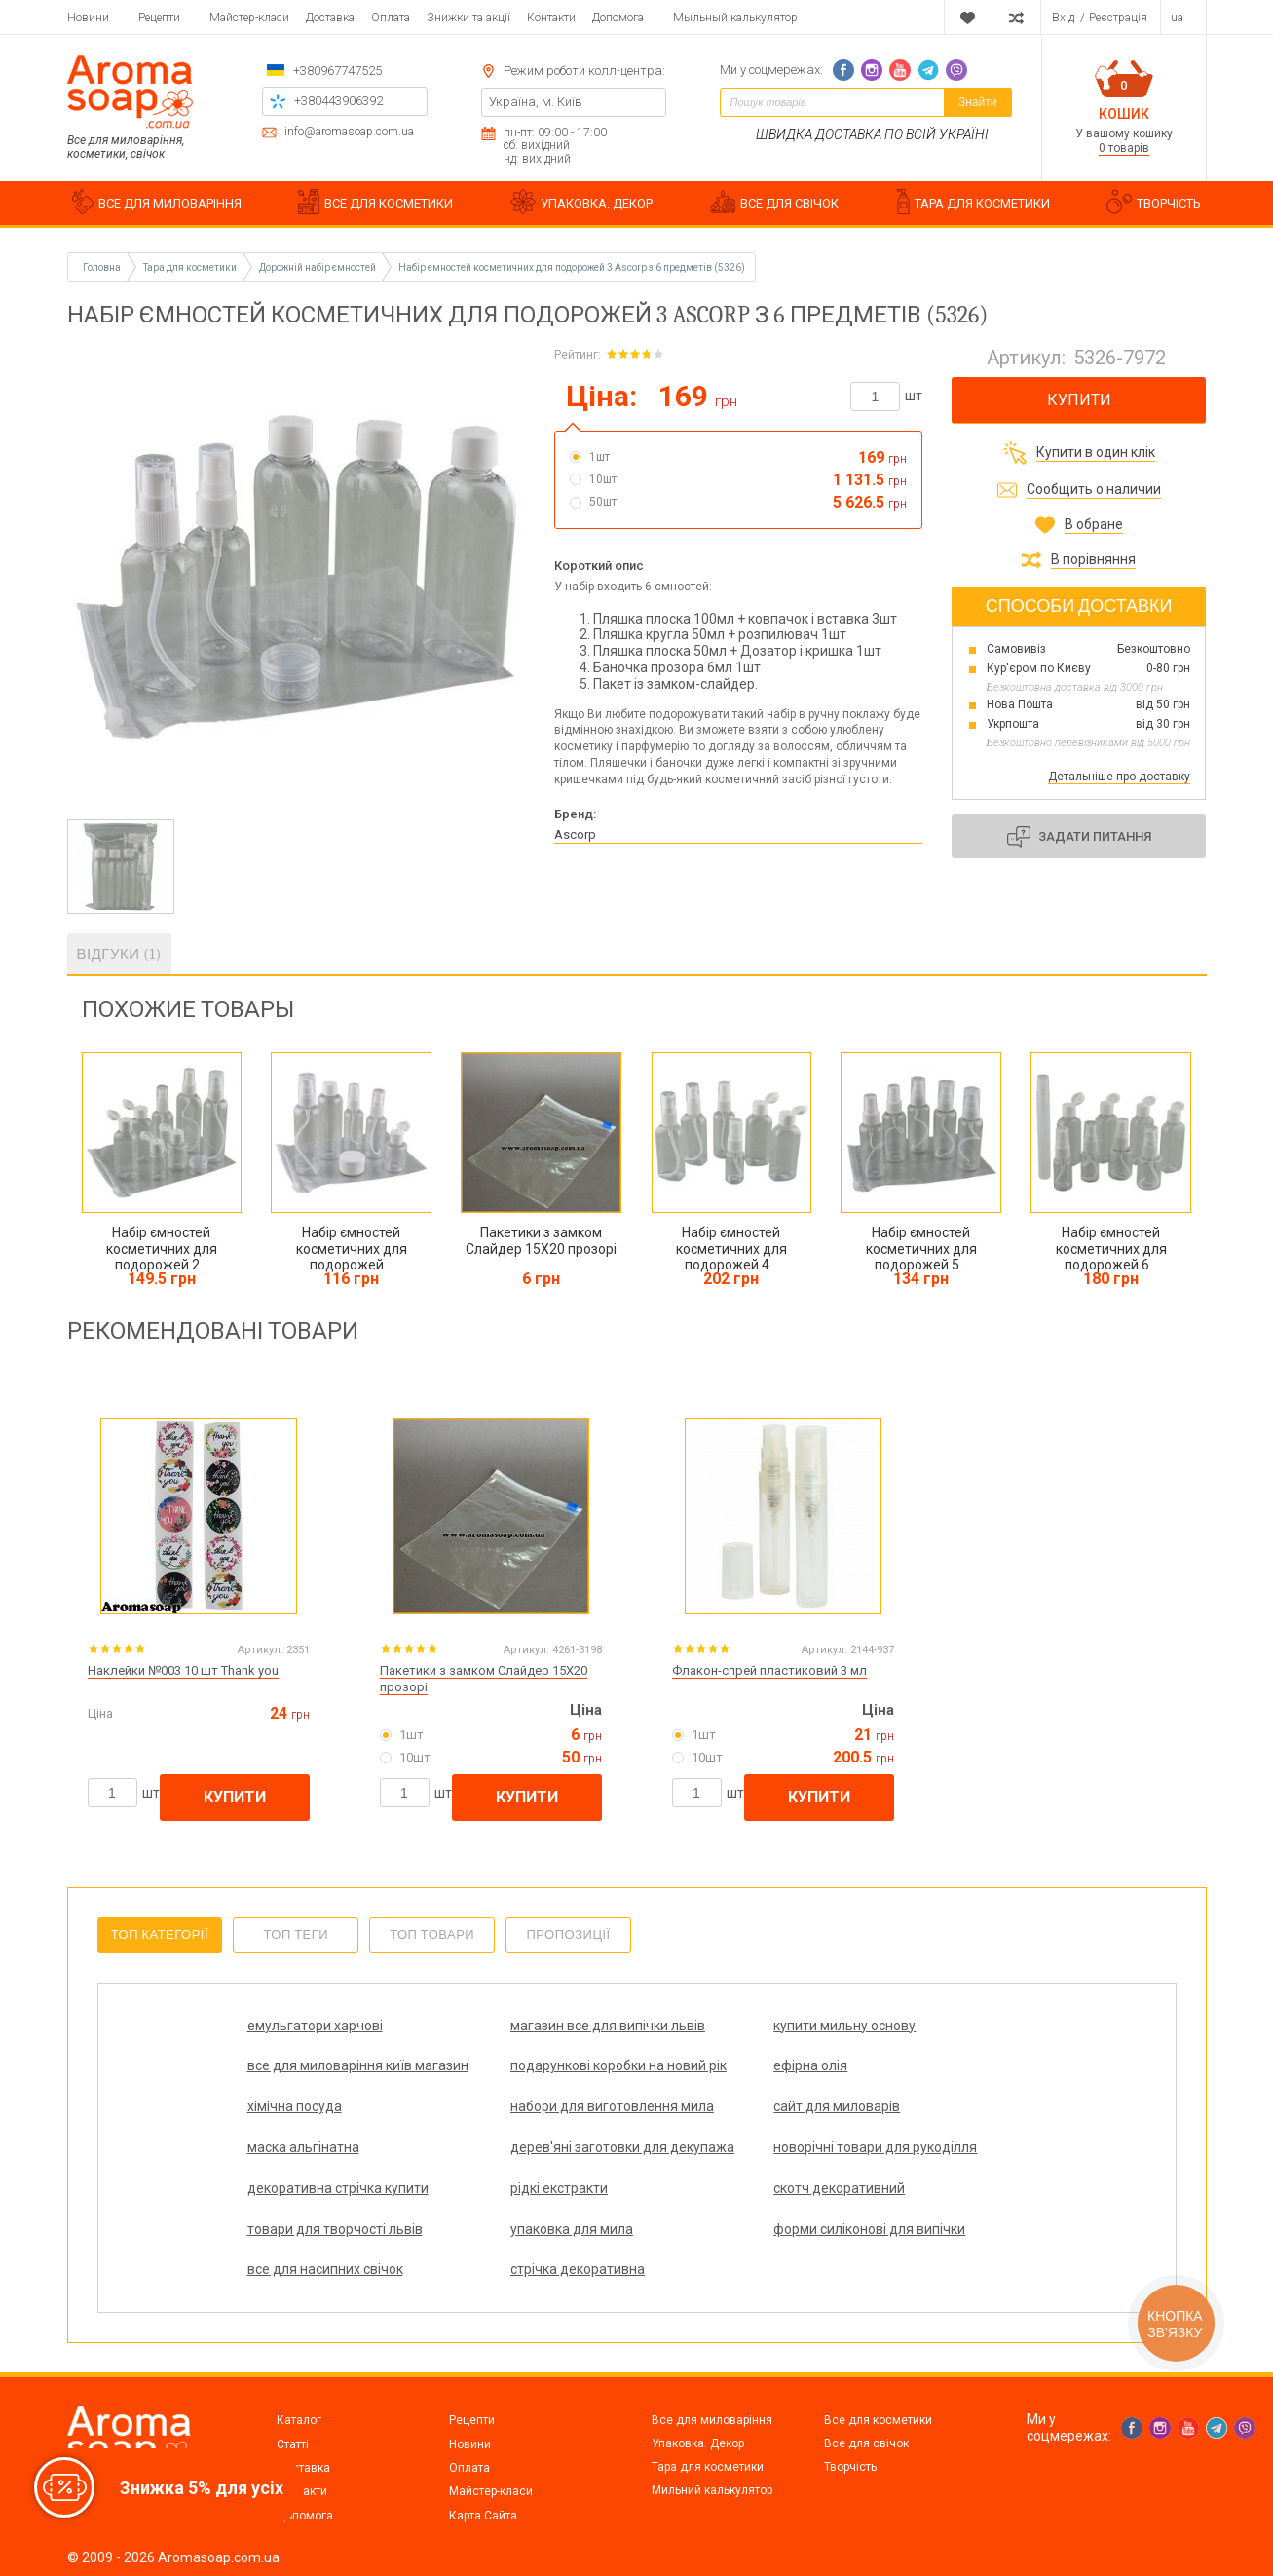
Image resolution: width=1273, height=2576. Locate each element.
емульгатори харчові (315, 2024)
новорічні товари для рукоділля (900, 2147)
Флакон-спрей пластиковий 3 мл (769, 1670)
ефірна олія (479, 2082)
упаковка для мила (308, 2253)
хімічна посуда (684, 2082)
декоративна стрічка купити (314, 2204)
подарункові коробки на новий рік (324, 2090)
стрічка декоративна (899, 2253)
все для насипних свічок (715, 2253)
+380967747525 (337, 70)
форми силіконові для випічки (512, 2262)
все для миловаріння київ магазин (914, 2033)
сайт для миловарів (310, 2138)
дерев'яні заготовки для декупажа (715, 2147)
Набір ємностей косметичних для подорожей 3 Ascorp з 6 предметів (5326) (571, 267)
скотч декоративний (702, 2196)
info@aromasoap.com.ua (349, 132)
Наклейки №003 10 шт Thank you (183, 1670)
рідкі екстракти (491, 2196)
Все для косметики (878, 2420)
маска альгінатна (498, 2138)
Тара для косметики (708, 2467)
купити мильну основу (708, 2024)
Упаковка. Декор (698, 2443)
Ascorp (575, 834)
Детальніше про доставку (1119, 776)
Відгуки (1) (119, 954)
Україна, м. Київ (535, 102)
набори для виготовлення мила (915, 2090)
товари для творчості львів (901, 2204)
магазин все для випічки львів (521, 2033)
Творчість (850, 2467)
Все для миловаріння (712, 2420)
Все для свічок (866, 2443)
